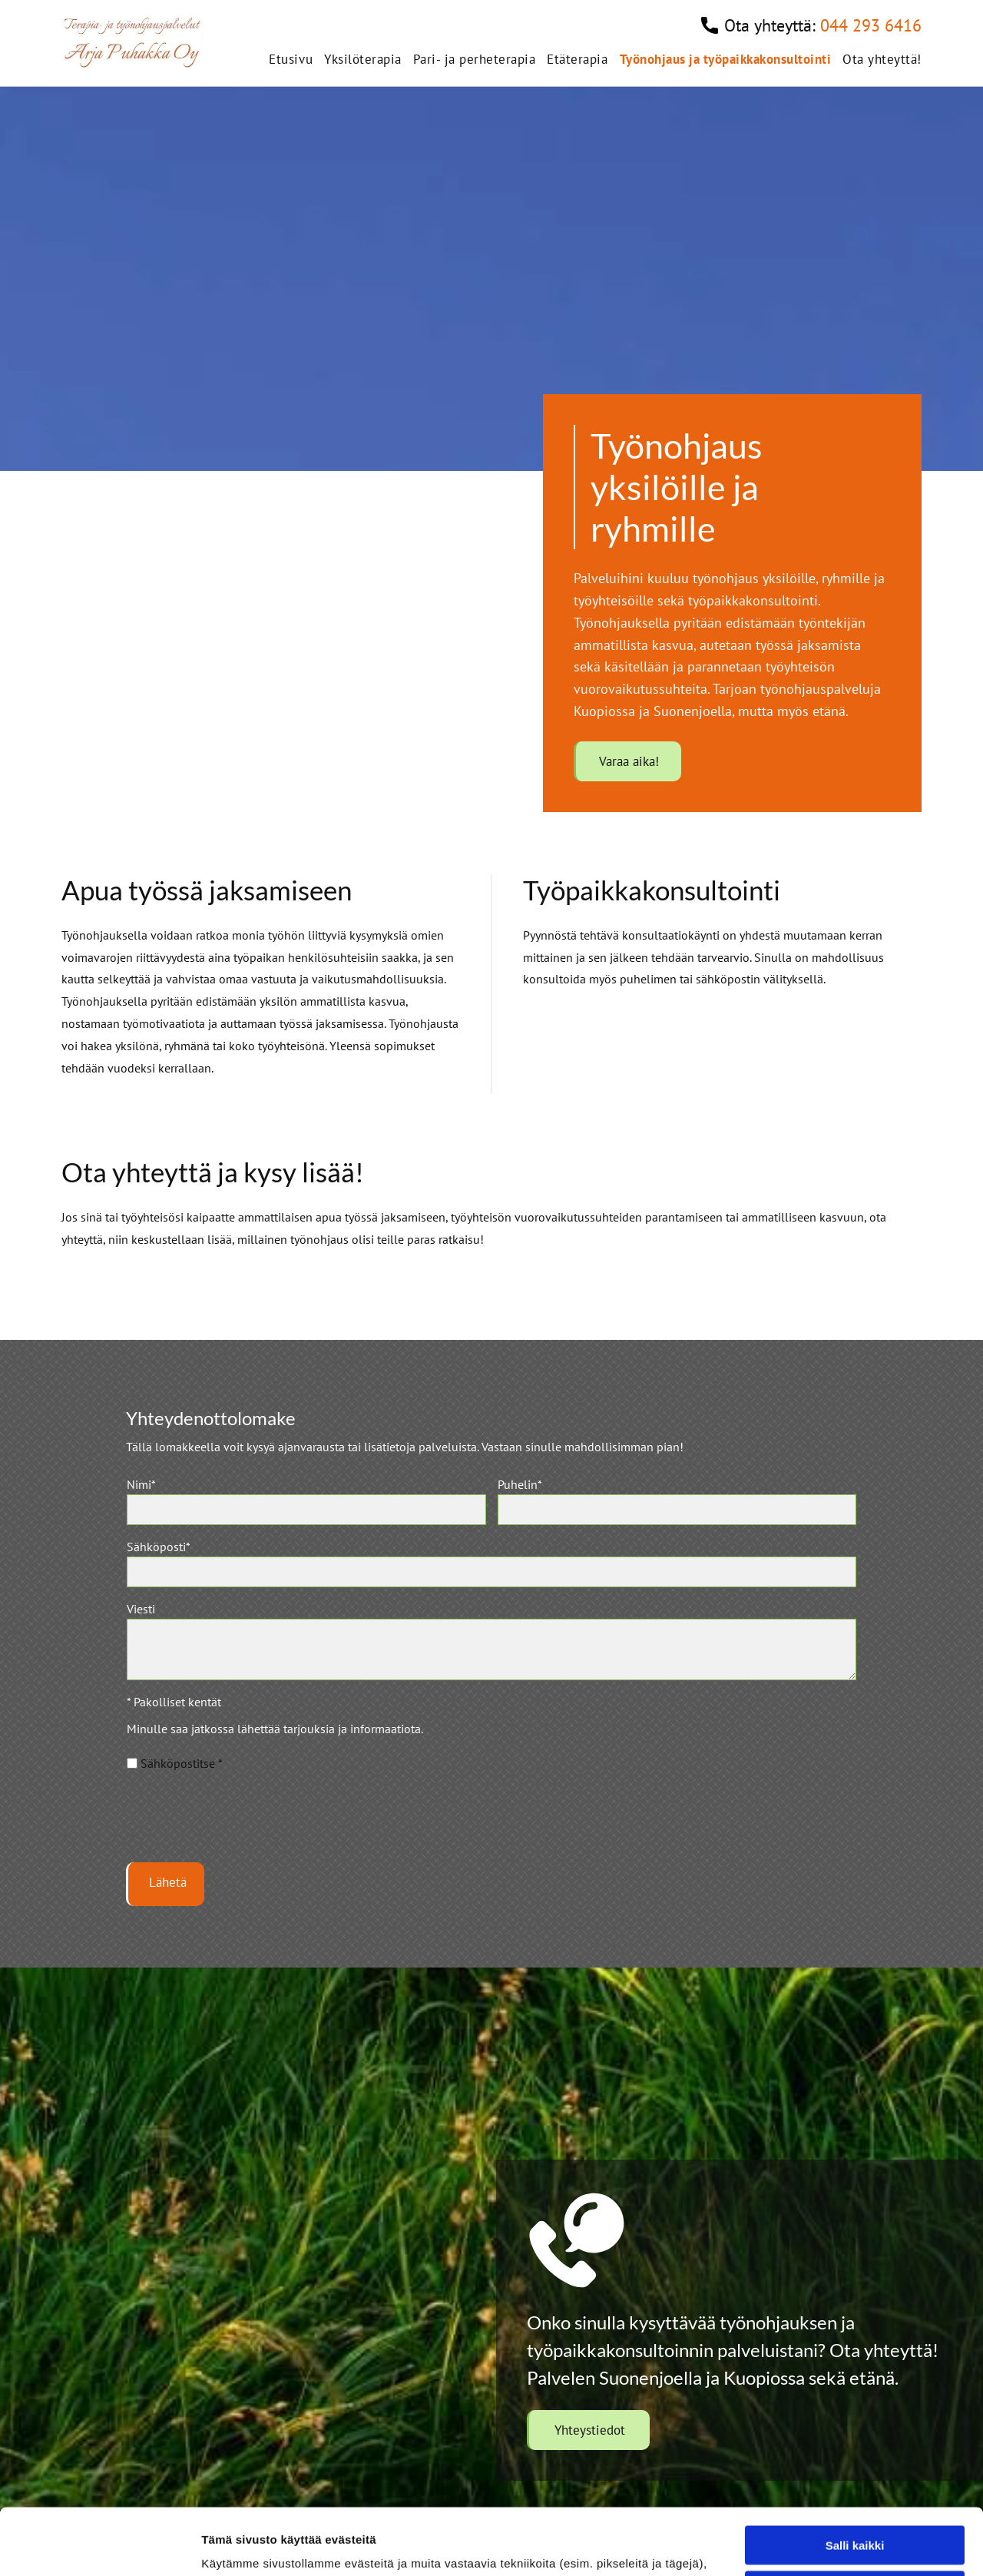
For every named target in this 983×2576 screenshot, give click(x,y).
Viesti (141, 1608)
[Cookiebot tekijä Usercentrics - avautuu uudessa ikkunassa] (99, 2546)
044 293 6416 (871, 25)
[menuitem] (285, 59)
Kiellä (854, 2428)
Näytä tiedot (821, 2545)
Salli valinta (855, 2383)
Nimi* (141, 1484)
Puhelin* (520, 1484)
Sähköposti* (158, 1546)
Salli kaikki (855, 2339)
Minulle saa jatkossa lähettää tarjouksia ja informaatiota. (275, 1728)
